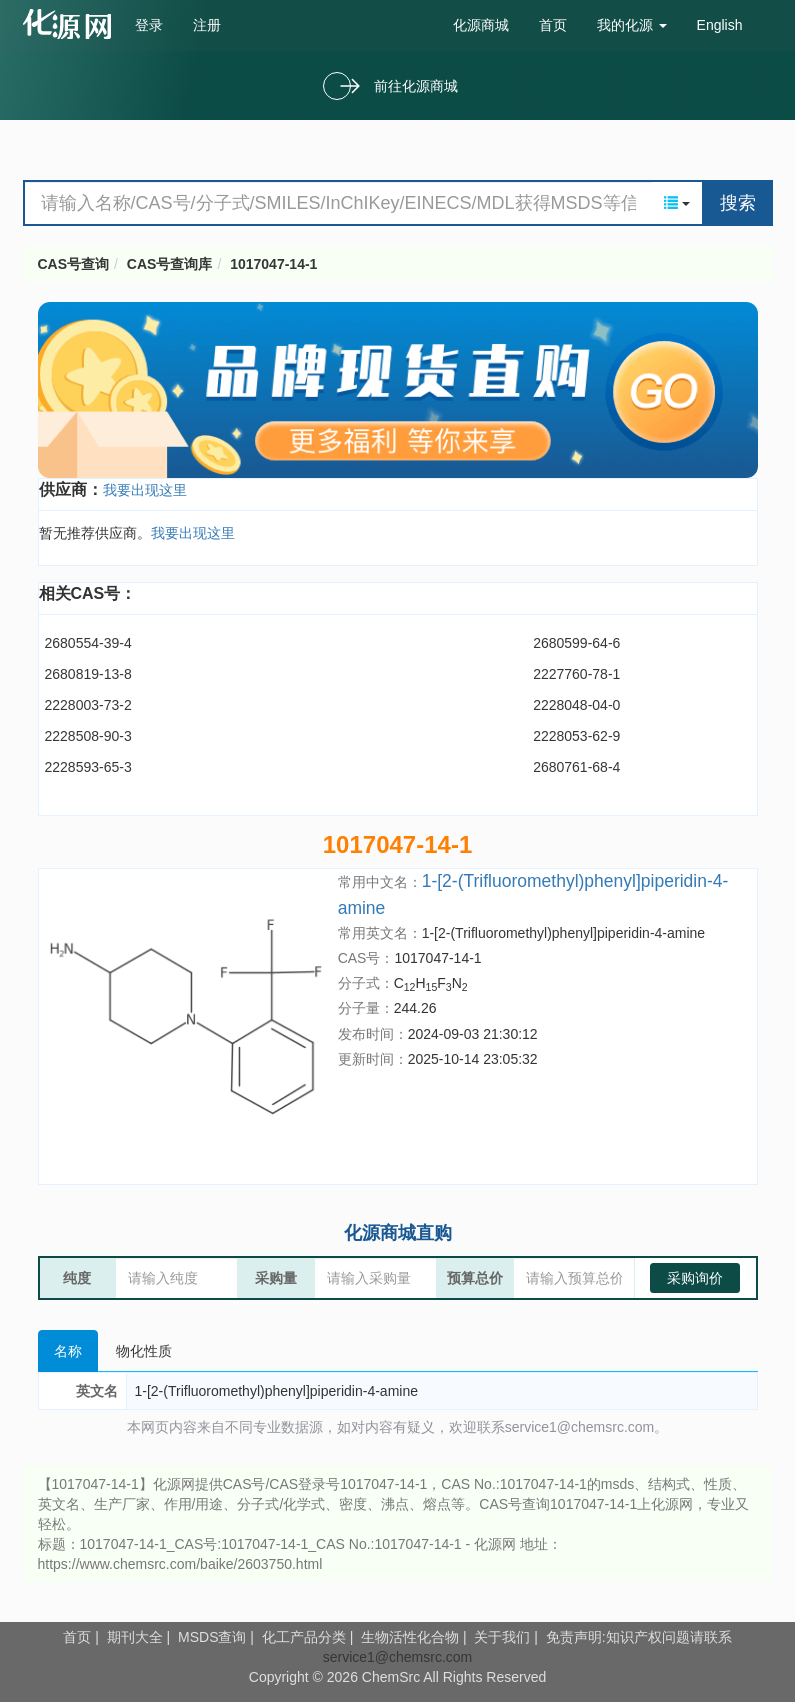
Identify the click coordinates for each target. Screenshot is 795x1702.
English (720, 25)
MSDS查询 (212, 1637)
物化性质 (144, 1351)
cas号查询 (71, 24)
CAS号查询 (74, 264)
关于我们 (502, 1637)
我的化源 (632, 25)
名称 (68, 1351)
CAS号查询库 (170, 264)
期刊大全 (135, 1637)
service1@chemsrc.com (398, 1657)
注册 (207, 25)
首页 (553, 25)
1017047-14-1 (273, 264)
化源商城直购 (398, 1233)
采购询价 (695, 1278)
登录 (149, 25)
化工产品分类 (304, 1637)
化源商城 (481, 25)
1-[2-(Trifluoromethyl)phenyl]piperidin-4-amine (563, 933)
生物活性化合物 (410, 1637)
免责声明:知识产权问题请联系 (639, 1637)
